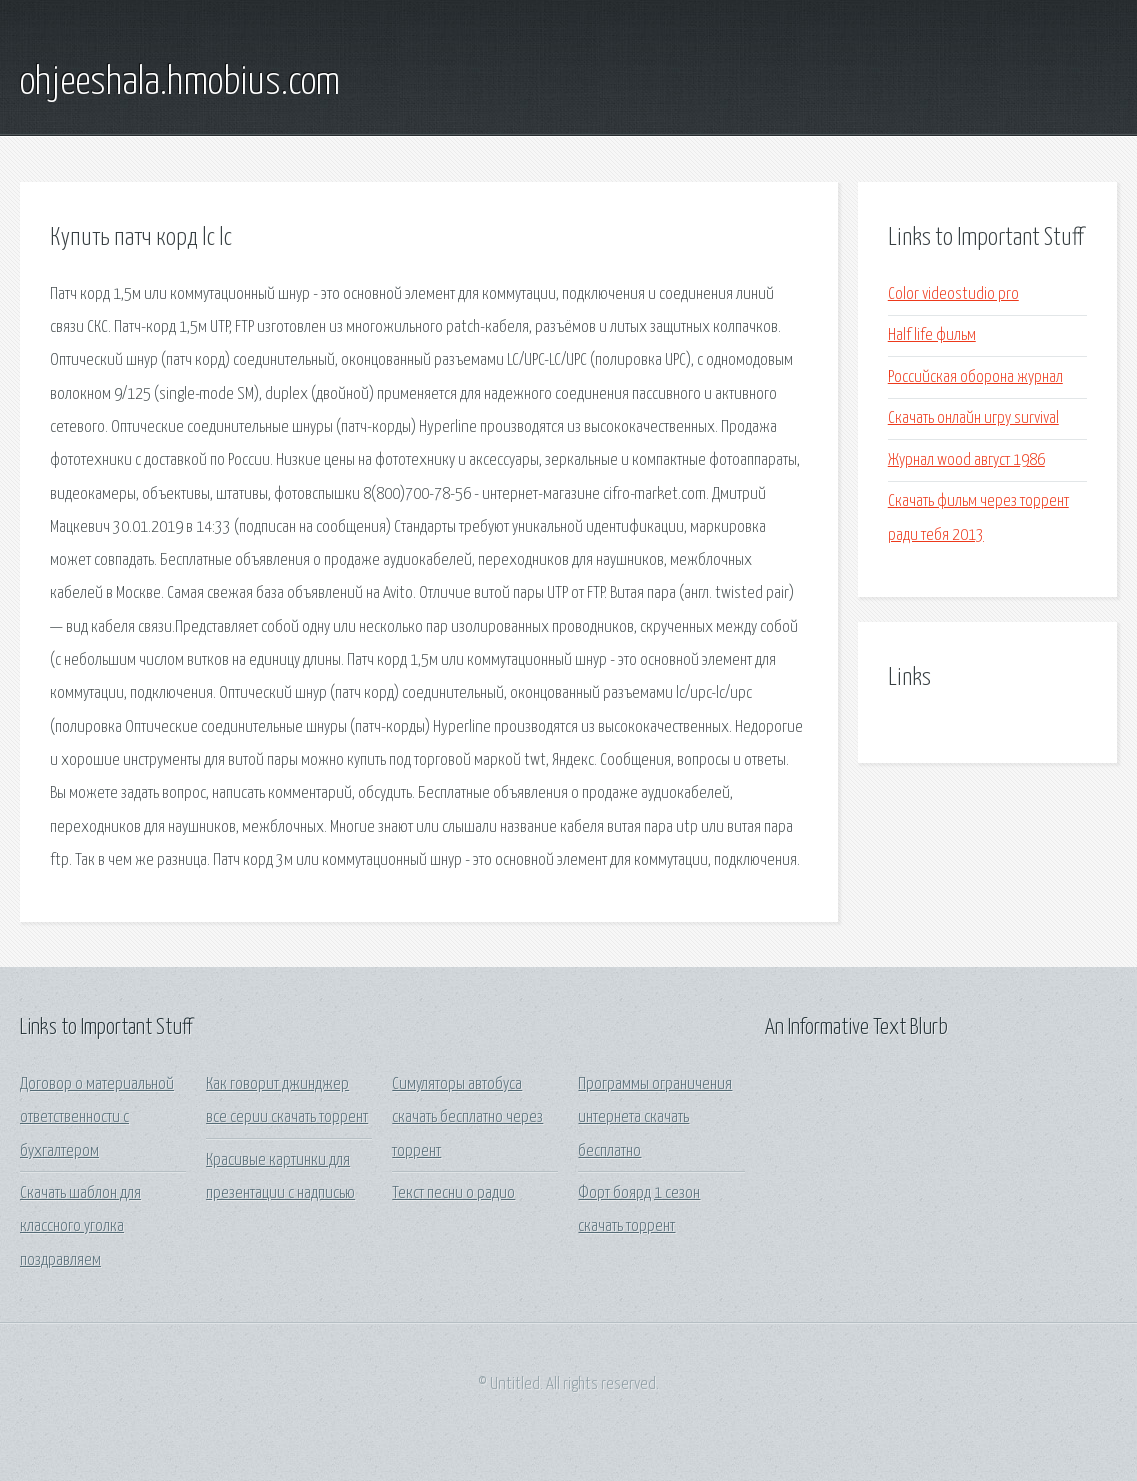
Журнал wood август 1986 (966, 460)
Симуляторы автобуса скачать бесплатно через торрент (467, 1118)
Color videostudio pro (953, 294)
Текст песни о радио (453, 1193)
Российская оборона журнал (975, 377)
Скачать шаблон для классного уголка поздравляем (80, 1227)
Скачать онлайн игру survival (973, 418)
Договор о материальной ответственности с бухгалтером (97, 1118)
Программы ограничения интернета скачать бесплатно (655, 1118)
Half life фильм (932, 335)
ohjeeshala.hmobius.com (180, 83)
